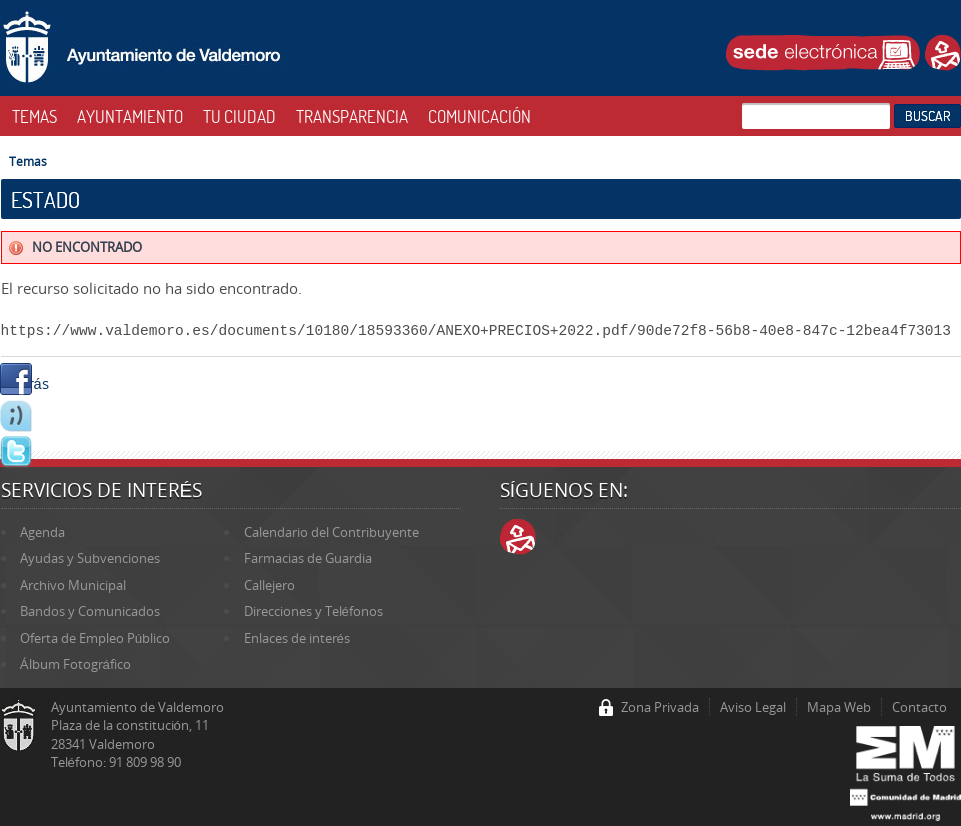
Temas (28, 161)
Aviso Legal (753, 707)
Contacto (919, 707)
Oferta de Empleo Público (95, 638)
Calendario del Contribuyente (331, 532)
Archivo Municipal (73, 585)
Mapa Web (839, 707)
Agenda (42, 532)
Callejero (269, 585)
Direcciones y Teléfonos (313, 611)
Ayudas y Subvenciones (90, 558)
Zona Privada (660, 707)
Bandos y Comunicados (90, 611)
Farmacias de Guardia (308, 558)
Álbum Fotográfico (75, 664)
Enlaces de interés (297, 638)
